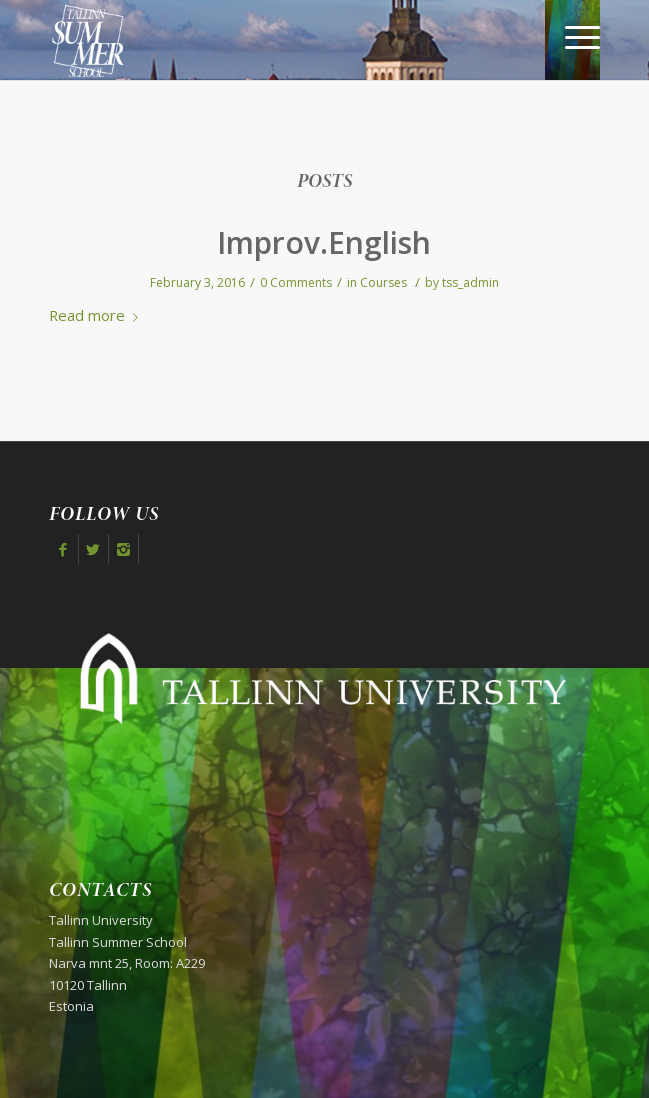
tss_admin (470, 282)
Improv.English (324, 242)
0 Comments (296, 282)
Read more (97, 315)
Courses (383, 282)
